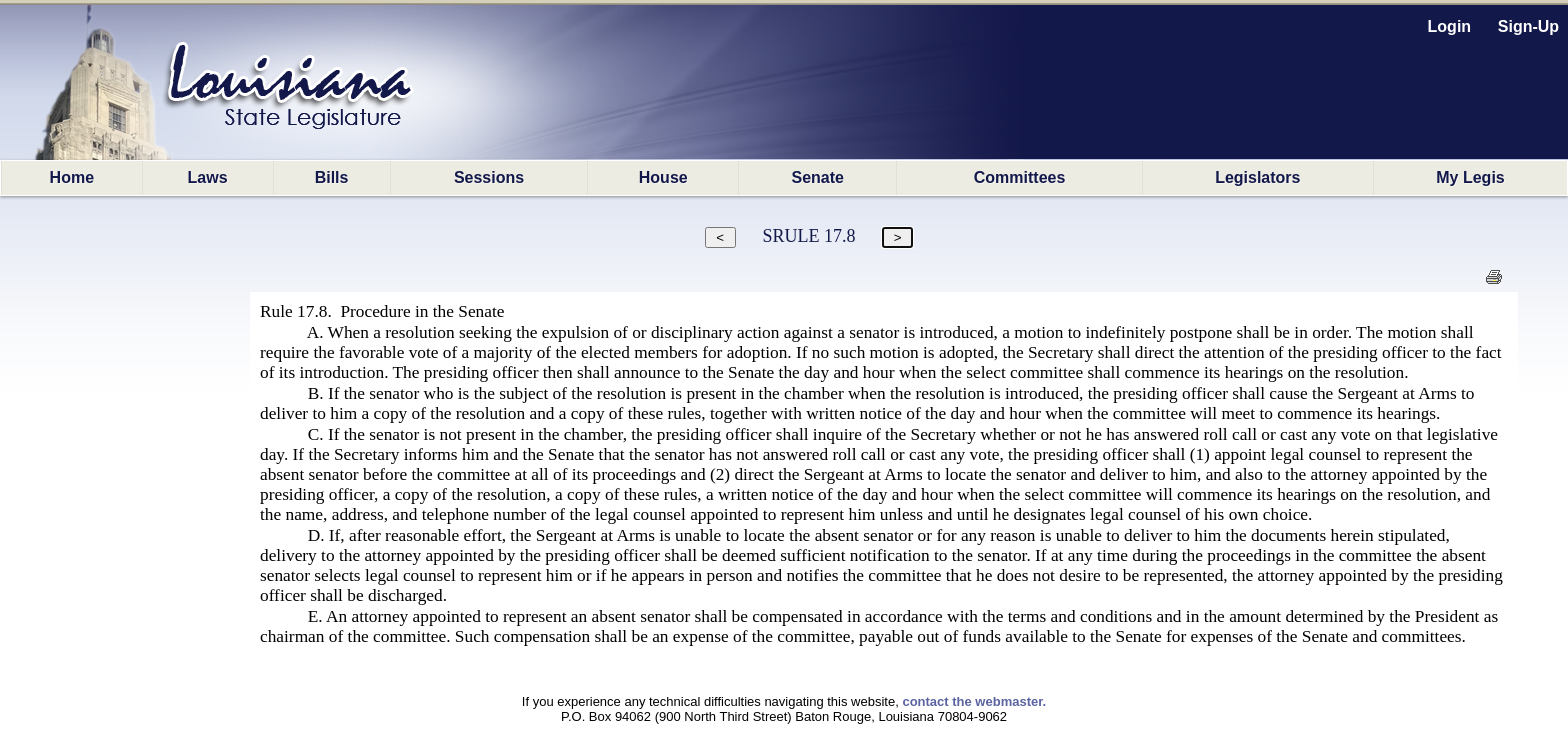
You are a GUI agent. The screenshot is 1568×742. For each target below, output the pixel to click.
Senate (818, 177)
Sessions (489, 177)
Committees (1020, 177)
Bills (332, 177)
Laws (208, 177)
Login (1450, 26)
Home (72, 177)
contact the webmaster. (974, 701)
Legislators (1257, 177)
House (663, 177)
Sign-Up (1528, 26)
